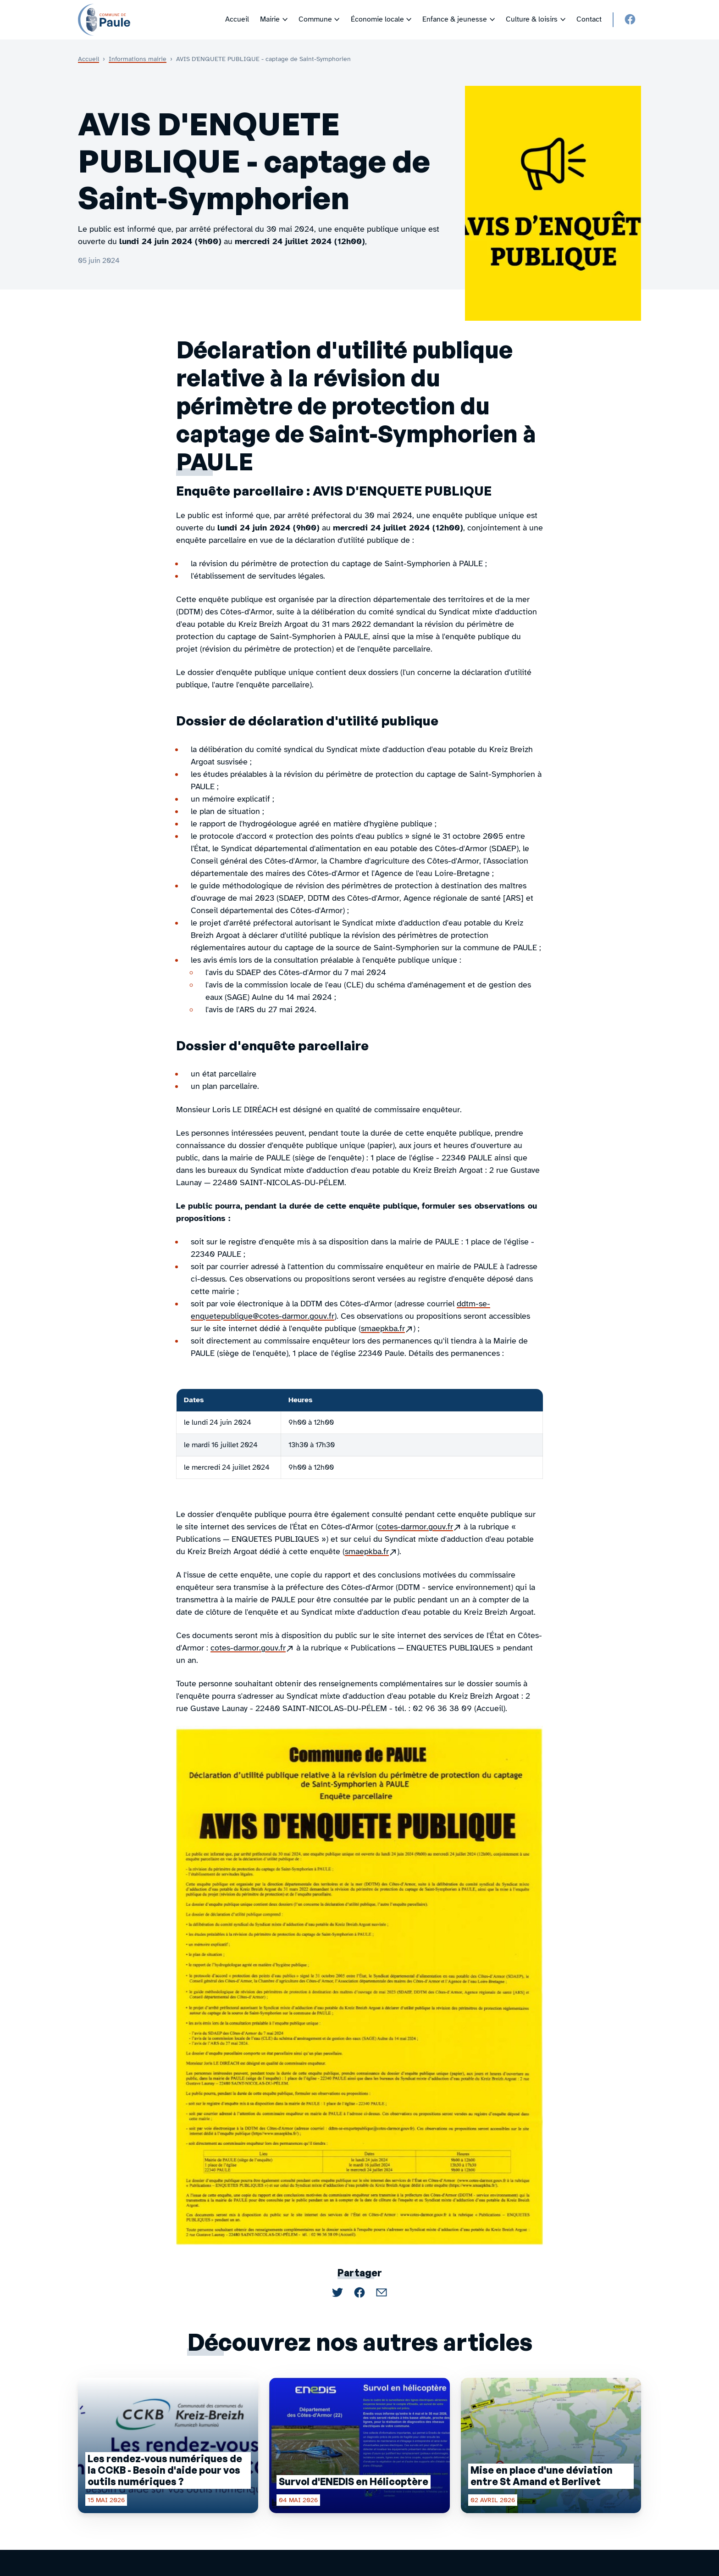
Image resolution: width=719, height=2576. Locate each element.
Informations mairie (137, 59)
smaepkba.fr (387, 1328)
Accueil (88, 59)
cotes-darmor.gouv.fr (419, 1527)
